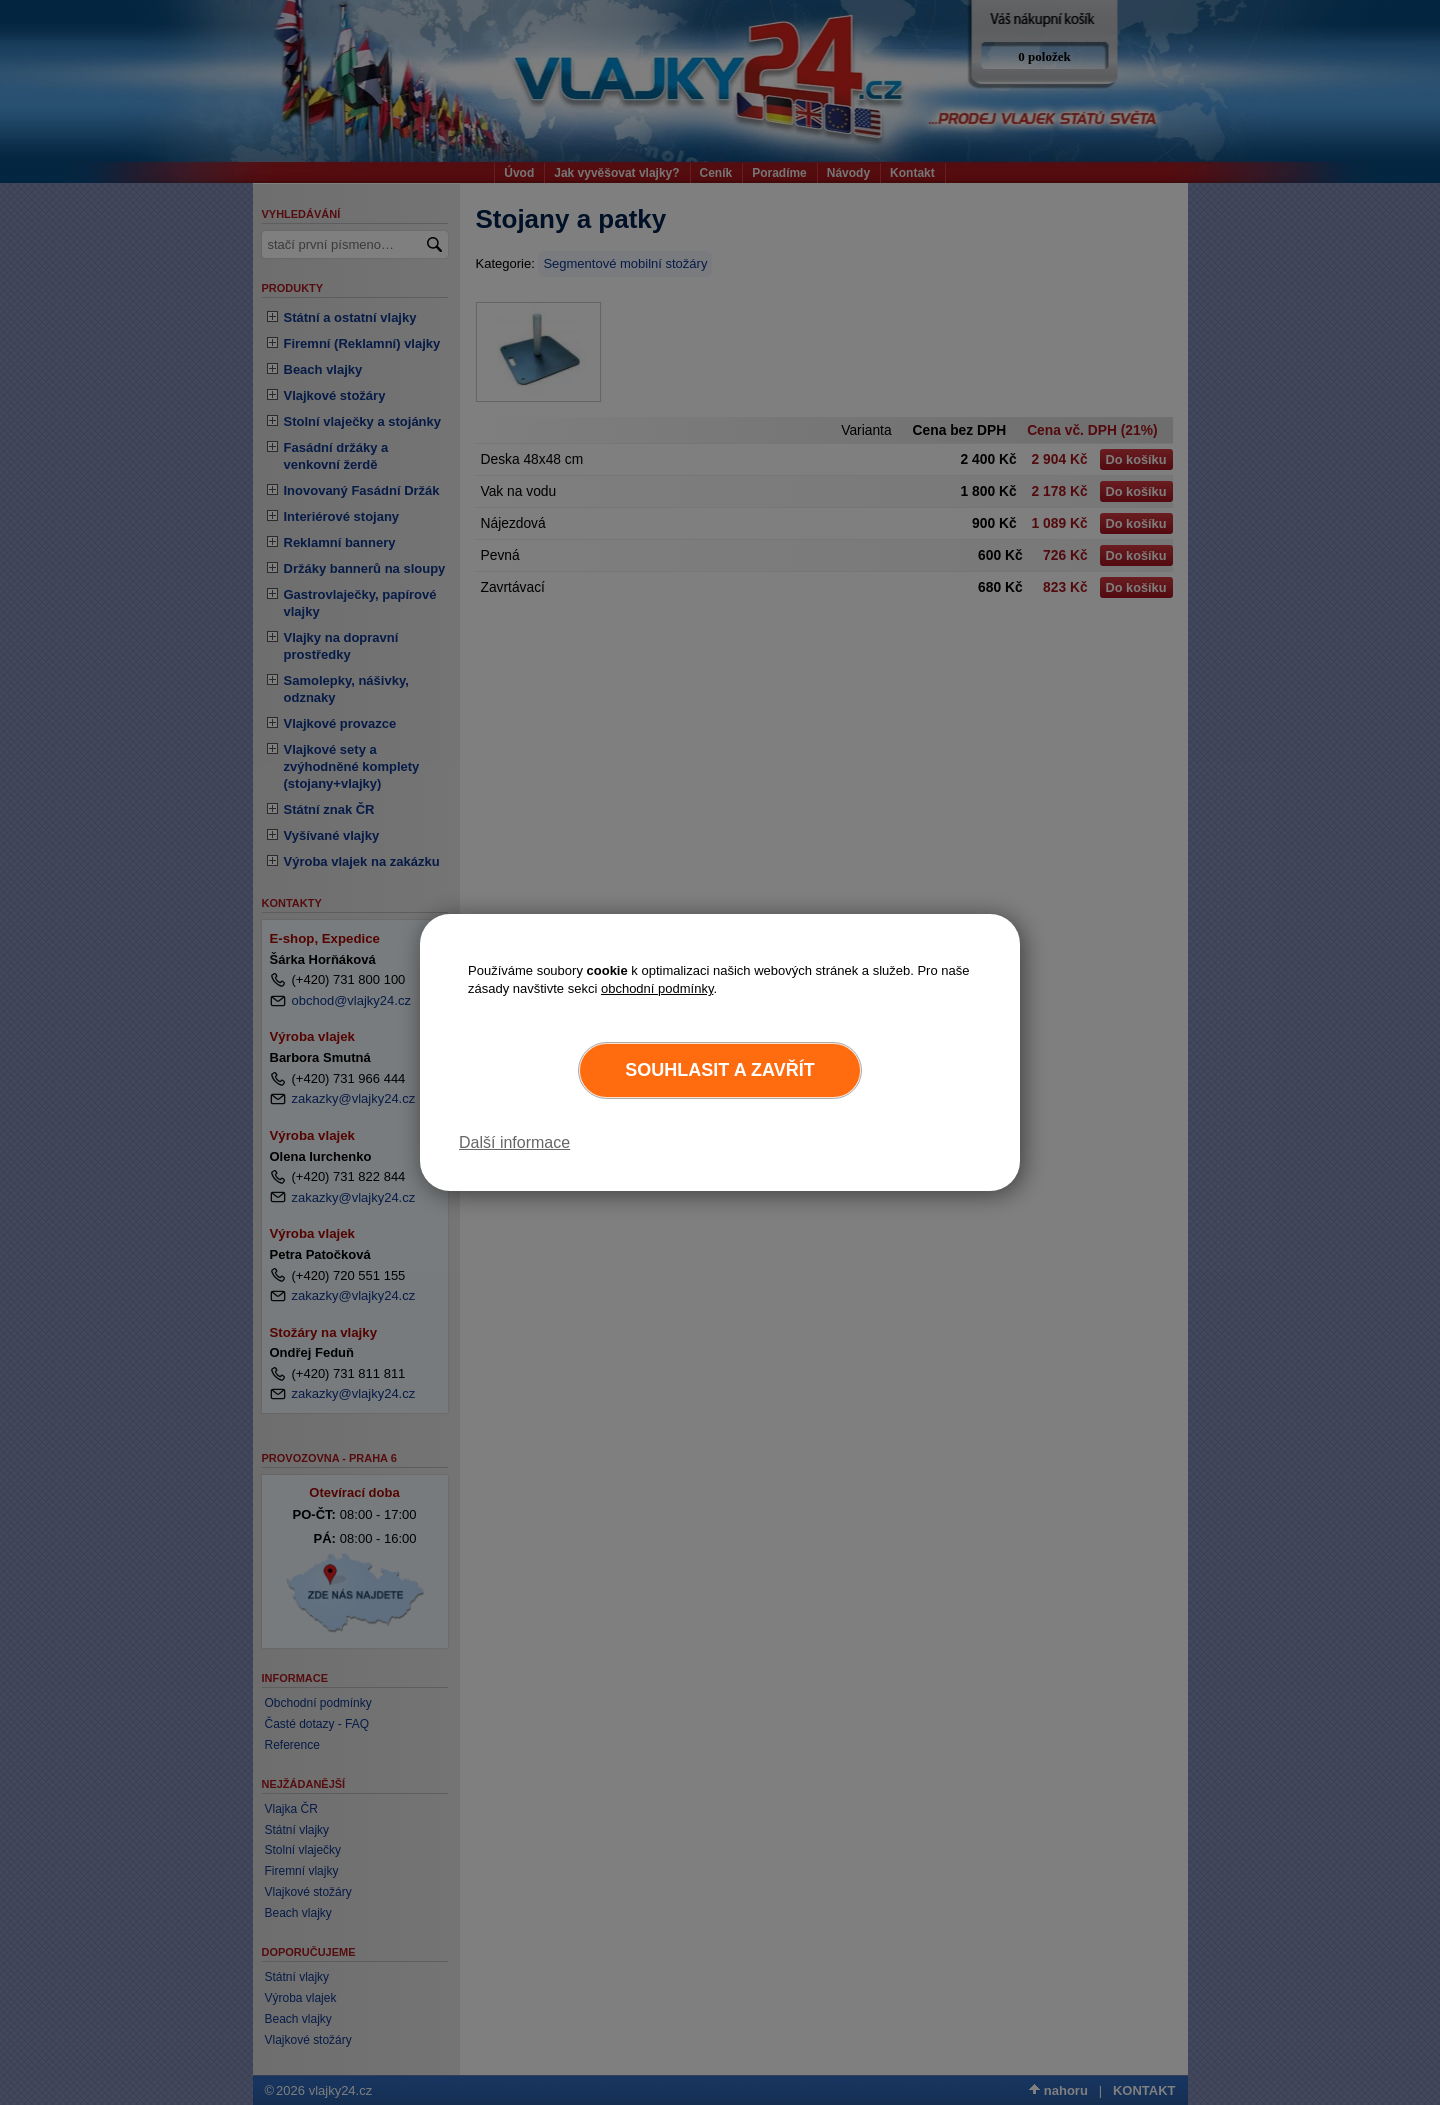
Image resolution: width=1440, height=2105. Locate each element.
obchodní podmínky (657, 988)
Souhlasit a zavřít (719, 1070)
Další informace (514, 1142)
